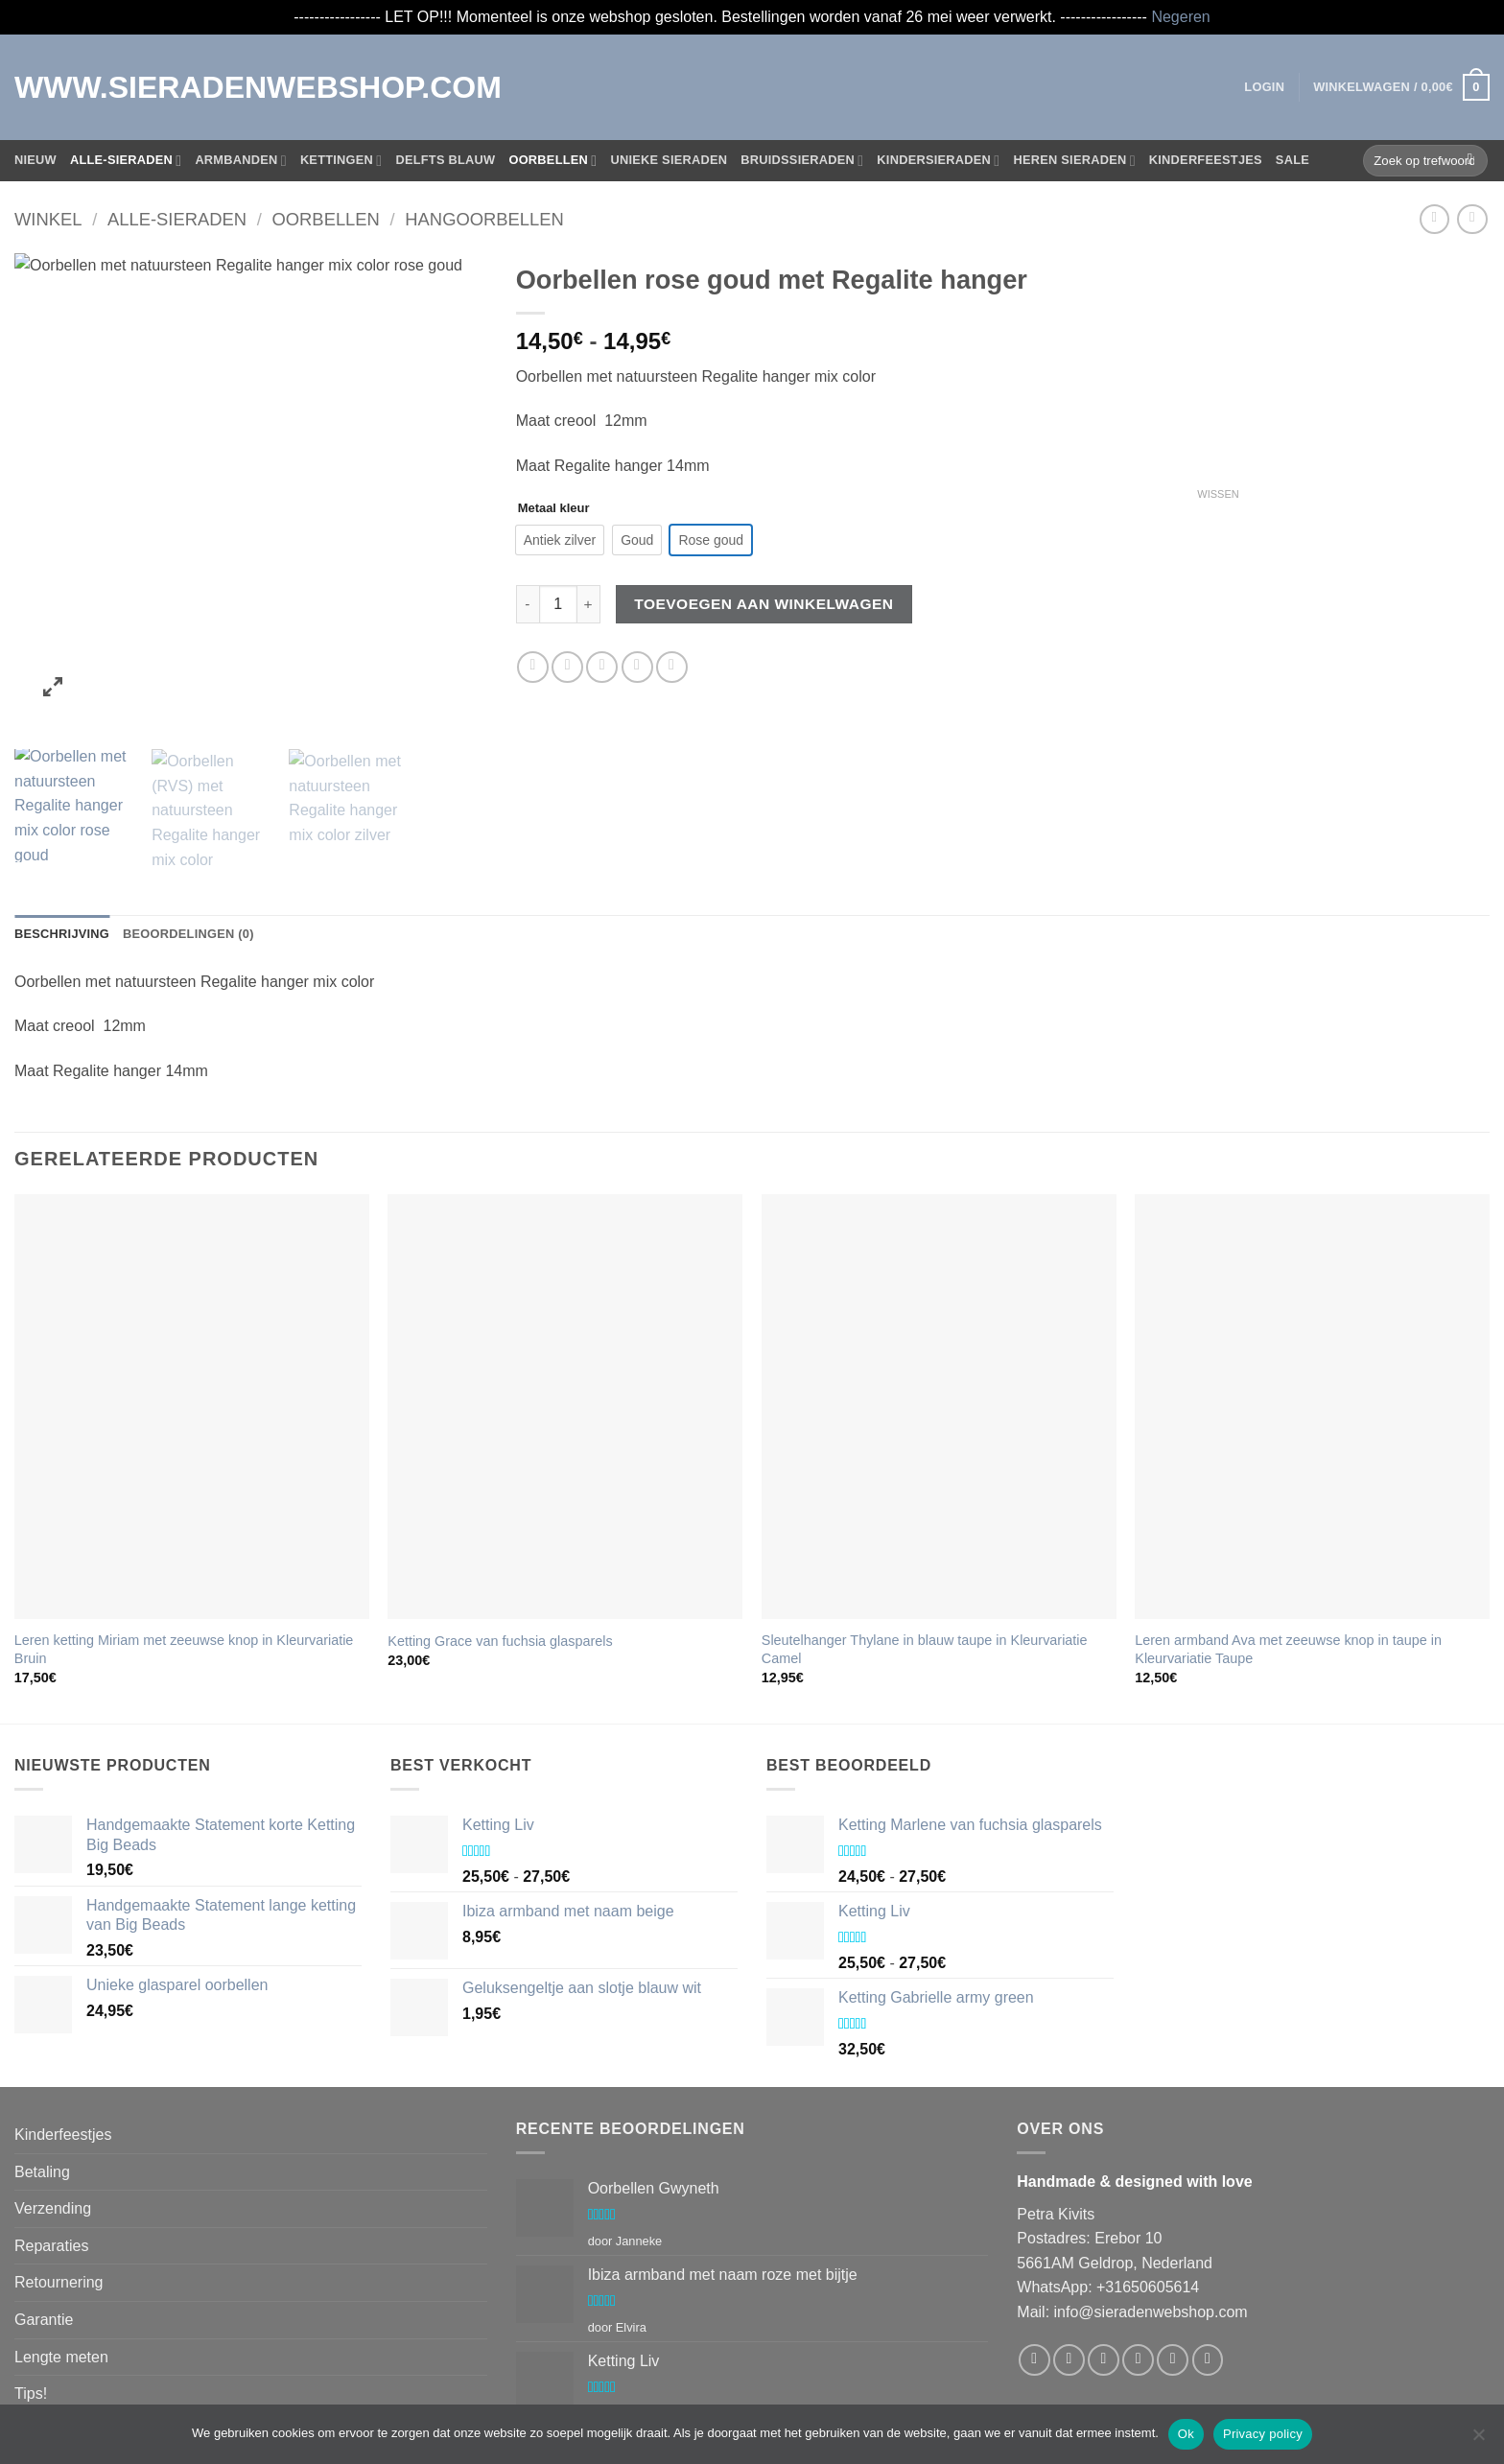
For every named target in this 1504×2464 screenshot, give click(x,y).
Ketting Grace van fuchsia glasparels (500, 1542)
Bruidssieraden (801, 161)
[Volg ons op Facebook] (1034, 2261)
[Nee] (1478, 2440)
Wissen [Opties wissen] (1217, 494)
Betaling (42, 2073)
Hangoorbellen (484, 219)
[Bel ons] (1172, 2261)
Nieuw (35, 160)
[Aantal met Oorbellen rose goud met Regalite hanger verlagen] (527, 604)
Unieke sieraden (668, 160)
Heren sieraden (1074, 161)
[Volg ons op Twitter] (1103, 2261)
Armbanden (241, 161)
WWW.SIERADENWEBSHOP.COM (94, 87)
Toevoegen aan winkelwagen (763, 604)
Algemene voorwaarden (95, 2368)
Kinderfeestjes (1205, 160)
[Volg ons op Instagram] (1069, 2261)
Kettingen (341, 161)
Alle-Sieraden (125, 161)
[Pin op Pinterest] (637, 667)
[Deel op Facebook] (533, 667)
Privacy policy (1263, 2434)
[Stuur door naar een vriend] (602, 667)
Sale (1292, 160)
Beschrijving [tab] (61, 835)
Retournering (59, 2183)
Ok (1186, 2434)
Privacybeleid (60, 2332)
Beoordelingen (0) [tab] (188, 835)
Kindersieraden (938, 161)
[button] (1264, 87)
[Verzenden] (1470, 160)
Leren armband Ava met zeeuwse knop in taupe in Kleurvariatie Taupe (1288, 1550)
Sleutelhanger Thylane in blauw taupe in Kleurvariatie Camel (925, 1550)
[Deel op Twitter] (567, 667)
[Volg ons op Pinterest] (1208, 2261)
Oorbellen (552, 161)
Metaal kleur (554, 508)
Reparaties (51, 2147)
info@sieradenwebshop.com (1151, 2213)
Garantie (43, 2221)
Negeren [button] (1180, 17)
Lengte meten (61, 2258)
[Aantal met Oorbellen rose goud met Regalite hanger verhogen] (588, 604)
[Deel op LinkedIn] (672, 667)
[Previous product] (1472, 219)
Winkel (48, 219)
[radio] (559, 540)
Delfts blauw (445, 160)
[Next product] (1434, 219)
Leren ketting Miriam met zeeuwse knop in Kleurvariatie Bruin (184, 1550)
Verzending (52, 2109)
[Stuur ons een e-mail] (1138, 2261)
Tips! (30, 2295)
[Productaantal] (558, 604)
